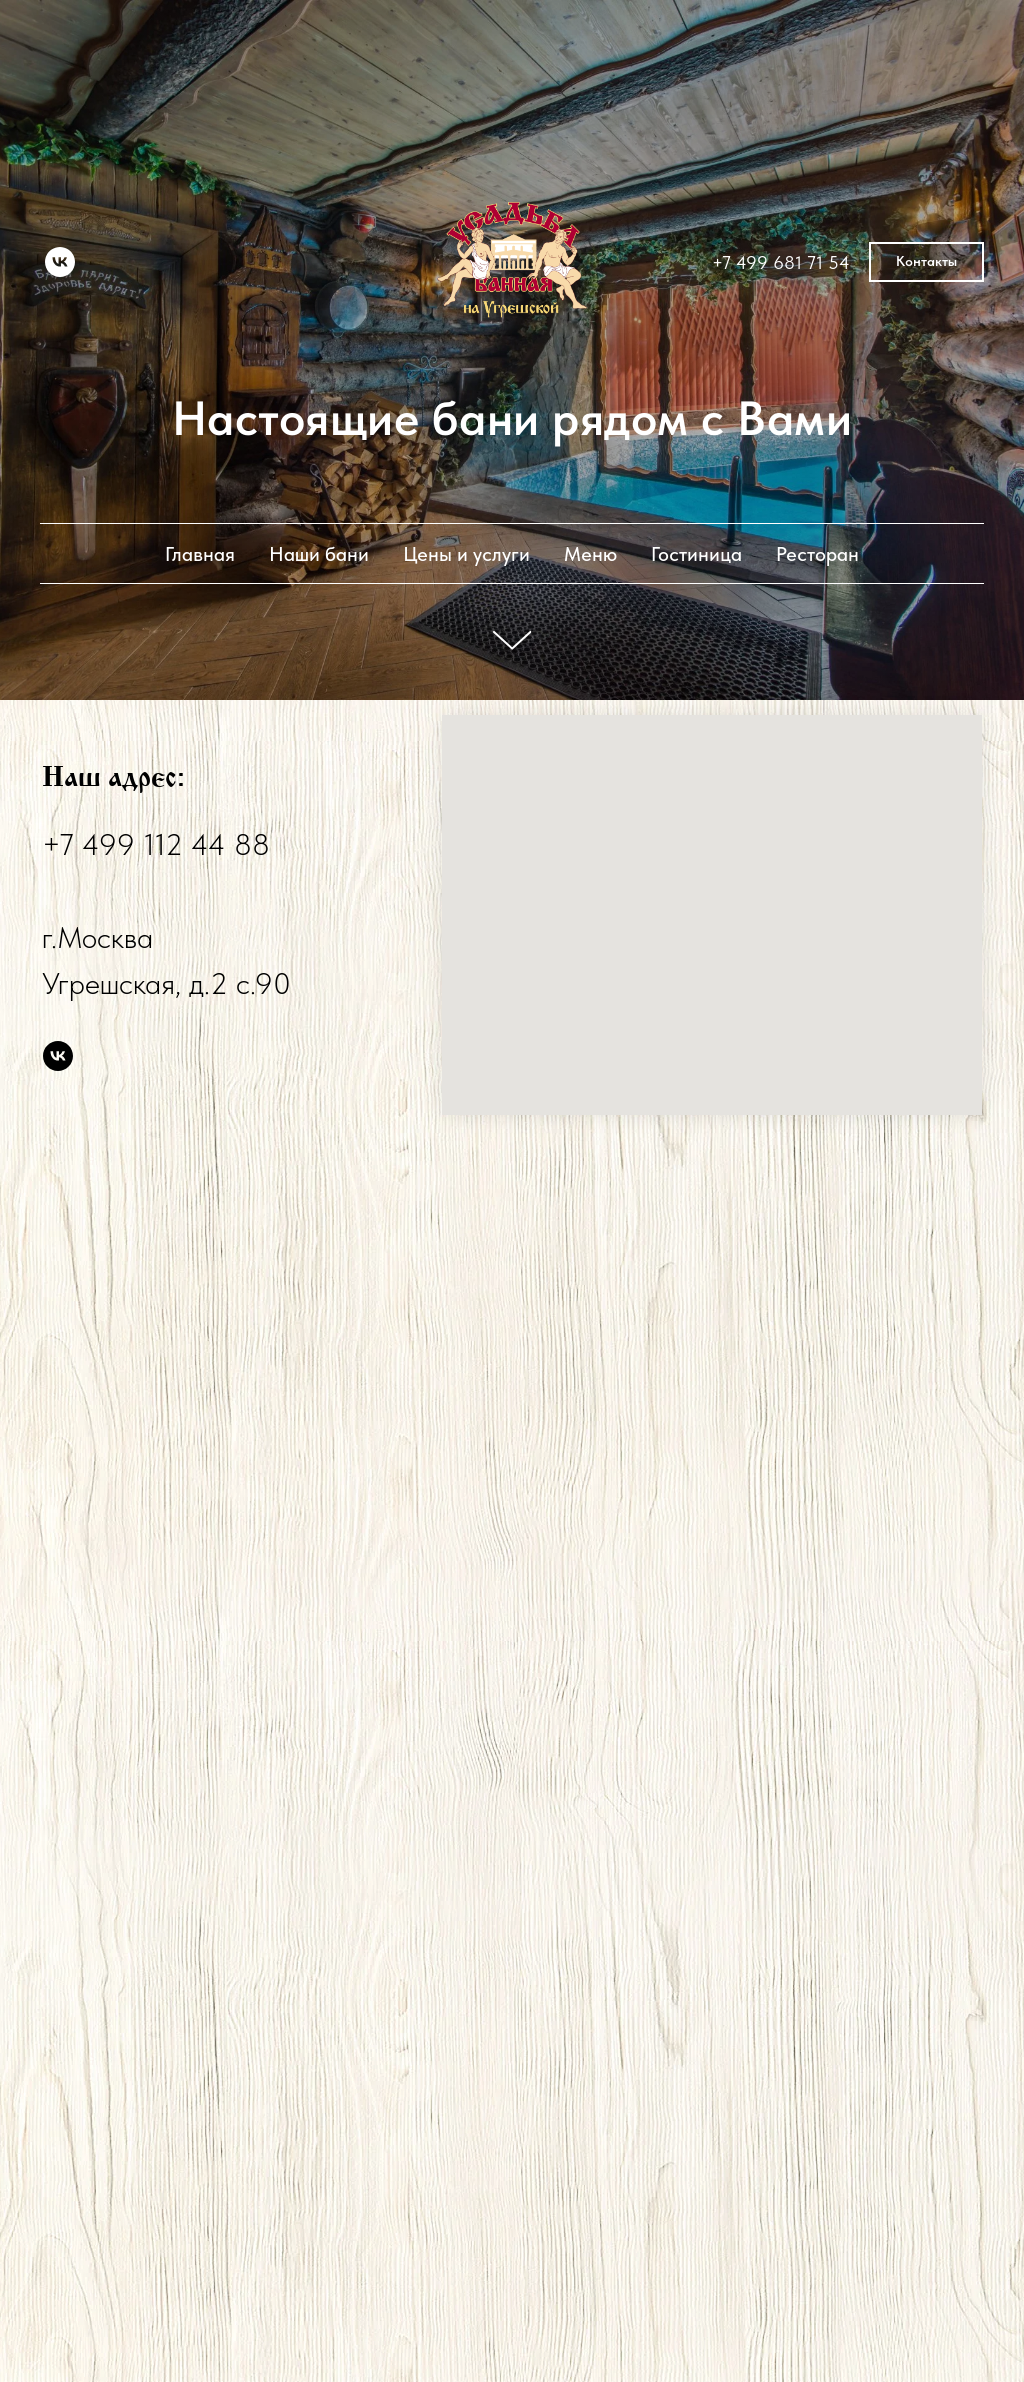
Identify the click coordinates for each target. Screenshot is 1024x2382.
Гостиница (696, 554)
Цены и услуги (466, 554)
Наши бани (319, 554)
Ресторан (817, 554)
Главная (200, 554)
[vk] (60, 262)
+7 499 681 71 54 (781, 262)
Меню (590, 554)
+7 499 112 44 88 (156, 844)
